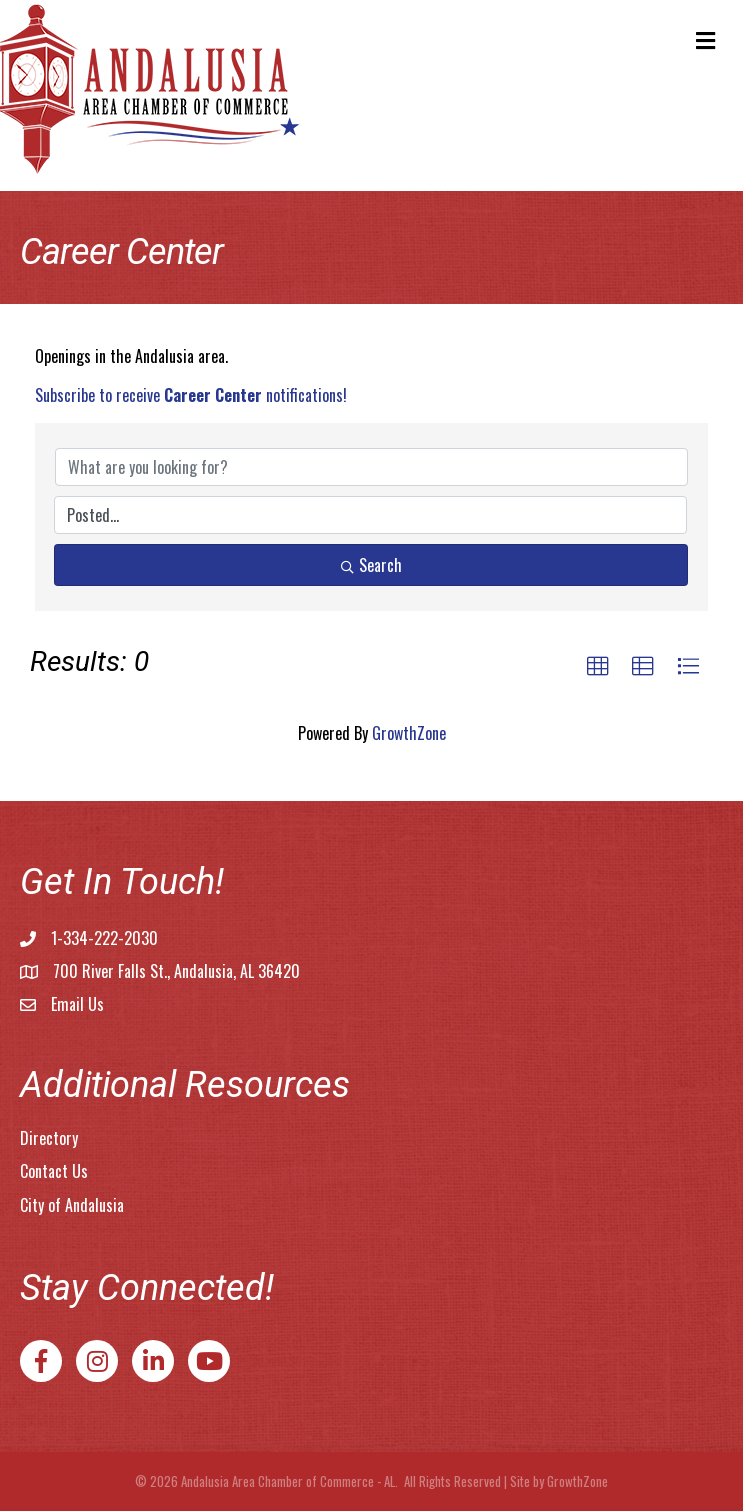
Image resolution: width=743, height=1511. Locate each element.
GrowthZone (409, 733)
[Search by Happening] (370, 515)
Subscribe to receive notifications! (191, 395)
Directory (49, 1138)
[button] (598, 667)
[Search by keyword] (371, 467)
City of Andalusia (72, 1205)
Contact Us (54, 1171)
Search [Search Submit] (371, 565)
